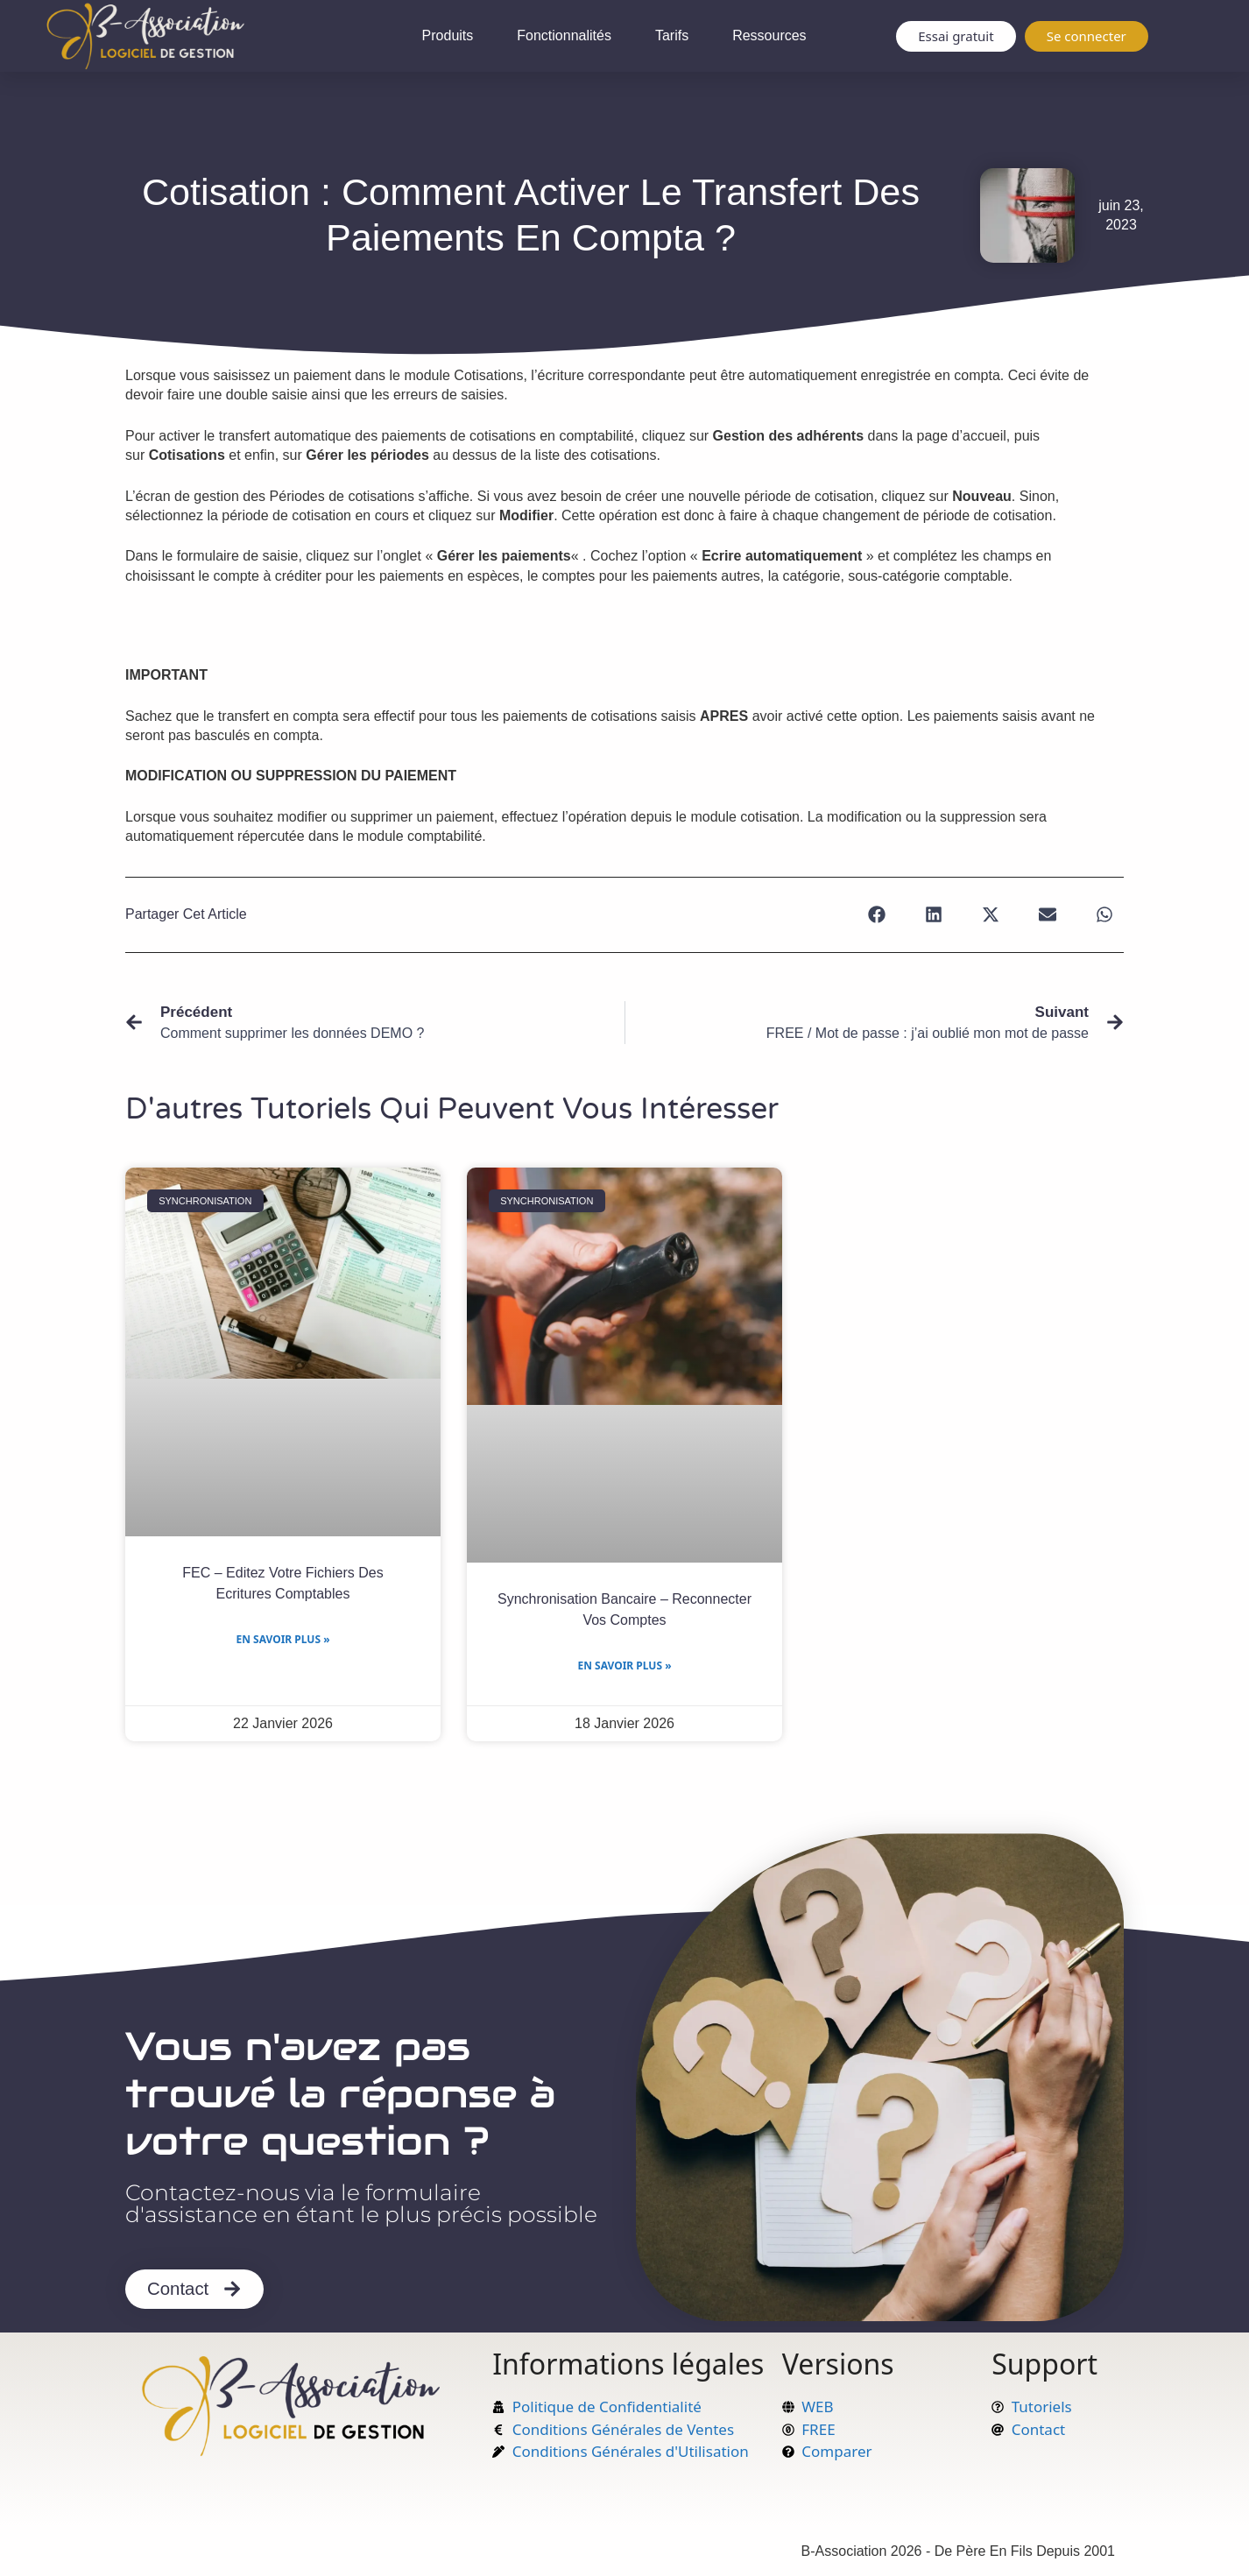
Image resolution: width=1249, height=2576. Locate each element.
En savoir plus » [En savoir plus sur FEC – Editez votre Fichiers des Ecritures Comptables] (282, 1639)
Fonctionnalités (564, 35)
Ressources (769, 35)
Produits (448, 35)
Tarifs (671, 35)
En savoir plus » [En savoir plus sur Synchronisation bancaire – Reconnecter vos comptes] (624, 1665)
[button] (876, 915)
